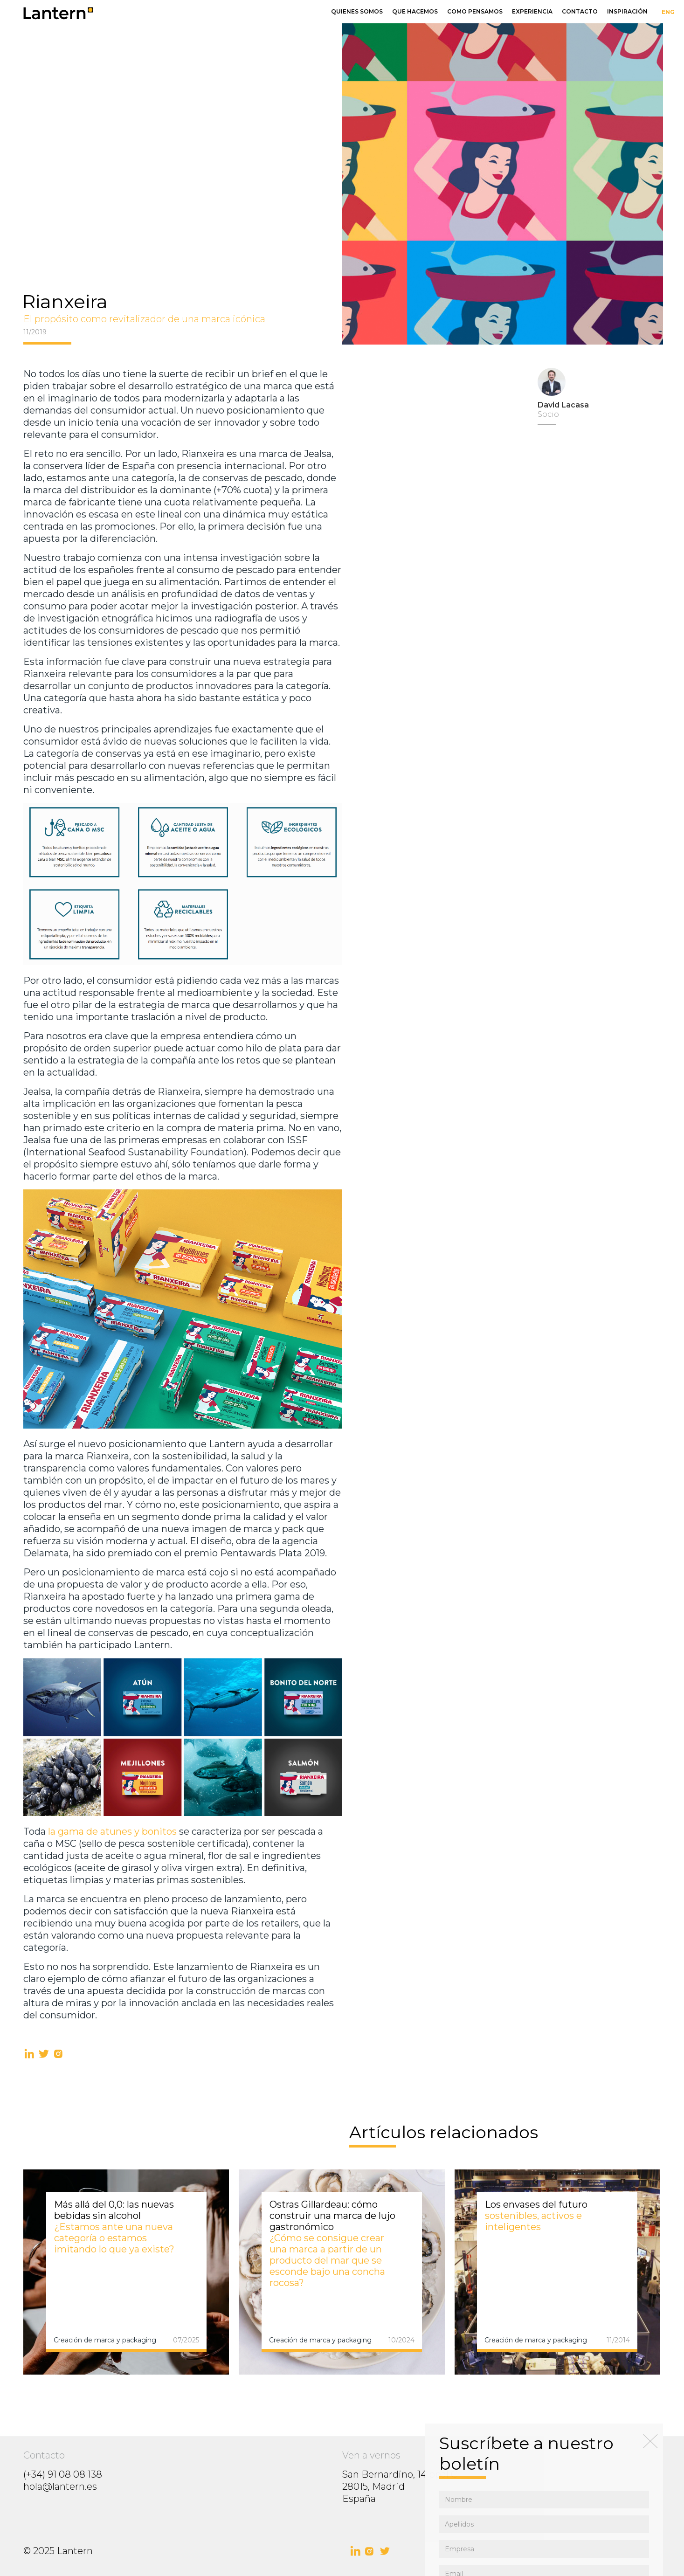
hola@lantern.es (60, 2486)
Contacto (580, 11)
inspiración (627, 11)
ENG (668, 11)
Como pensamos (475, 11)
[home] (165, 12)
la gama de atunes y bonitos (112, 1831)
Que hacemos (415, 11)
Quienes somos (357, 11)
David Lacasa (563, 405)
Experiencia (532, 11)
